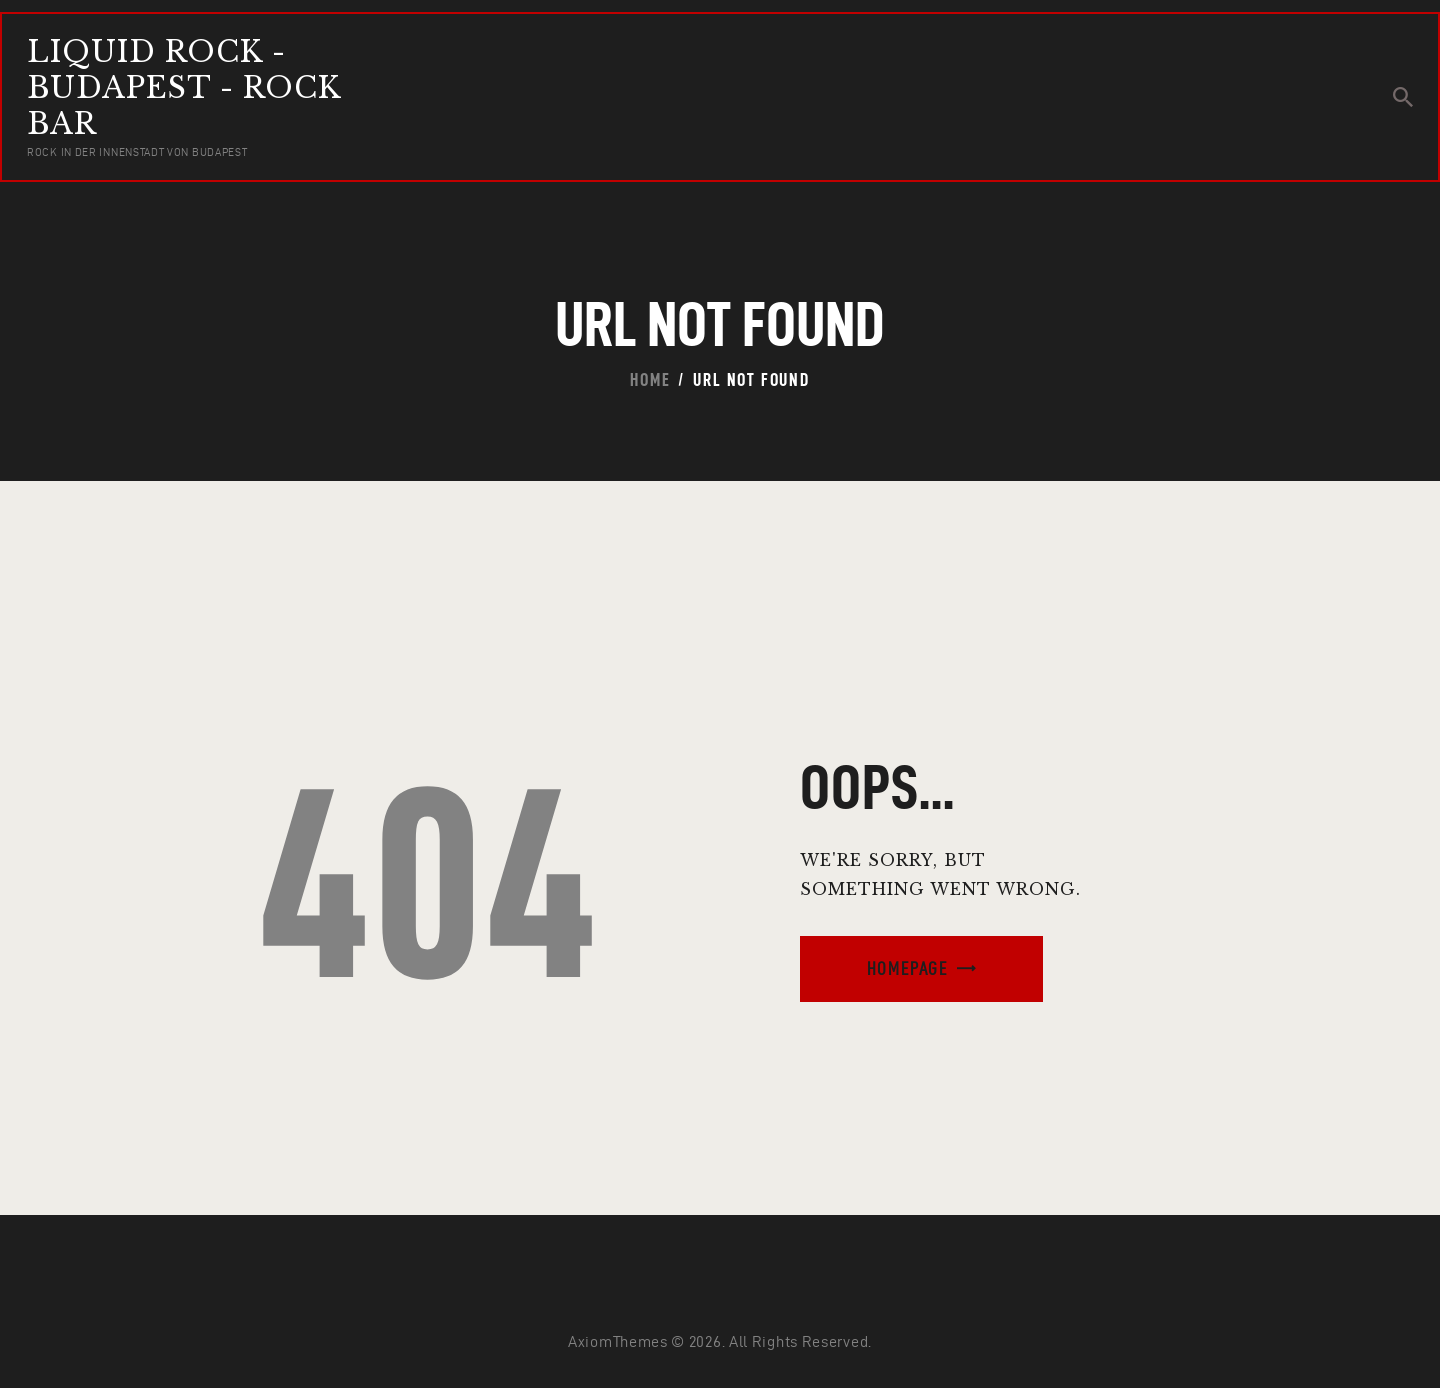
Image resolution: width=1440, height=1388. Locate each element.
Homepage (907, 968)
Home (650, 379)
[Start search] (1403, 97)
